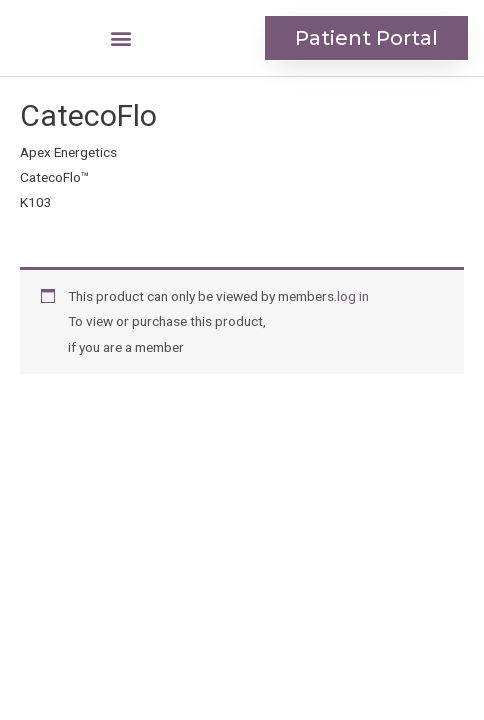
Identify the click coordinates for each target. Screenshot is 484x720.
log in (353, 296)
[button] (120, 38)
